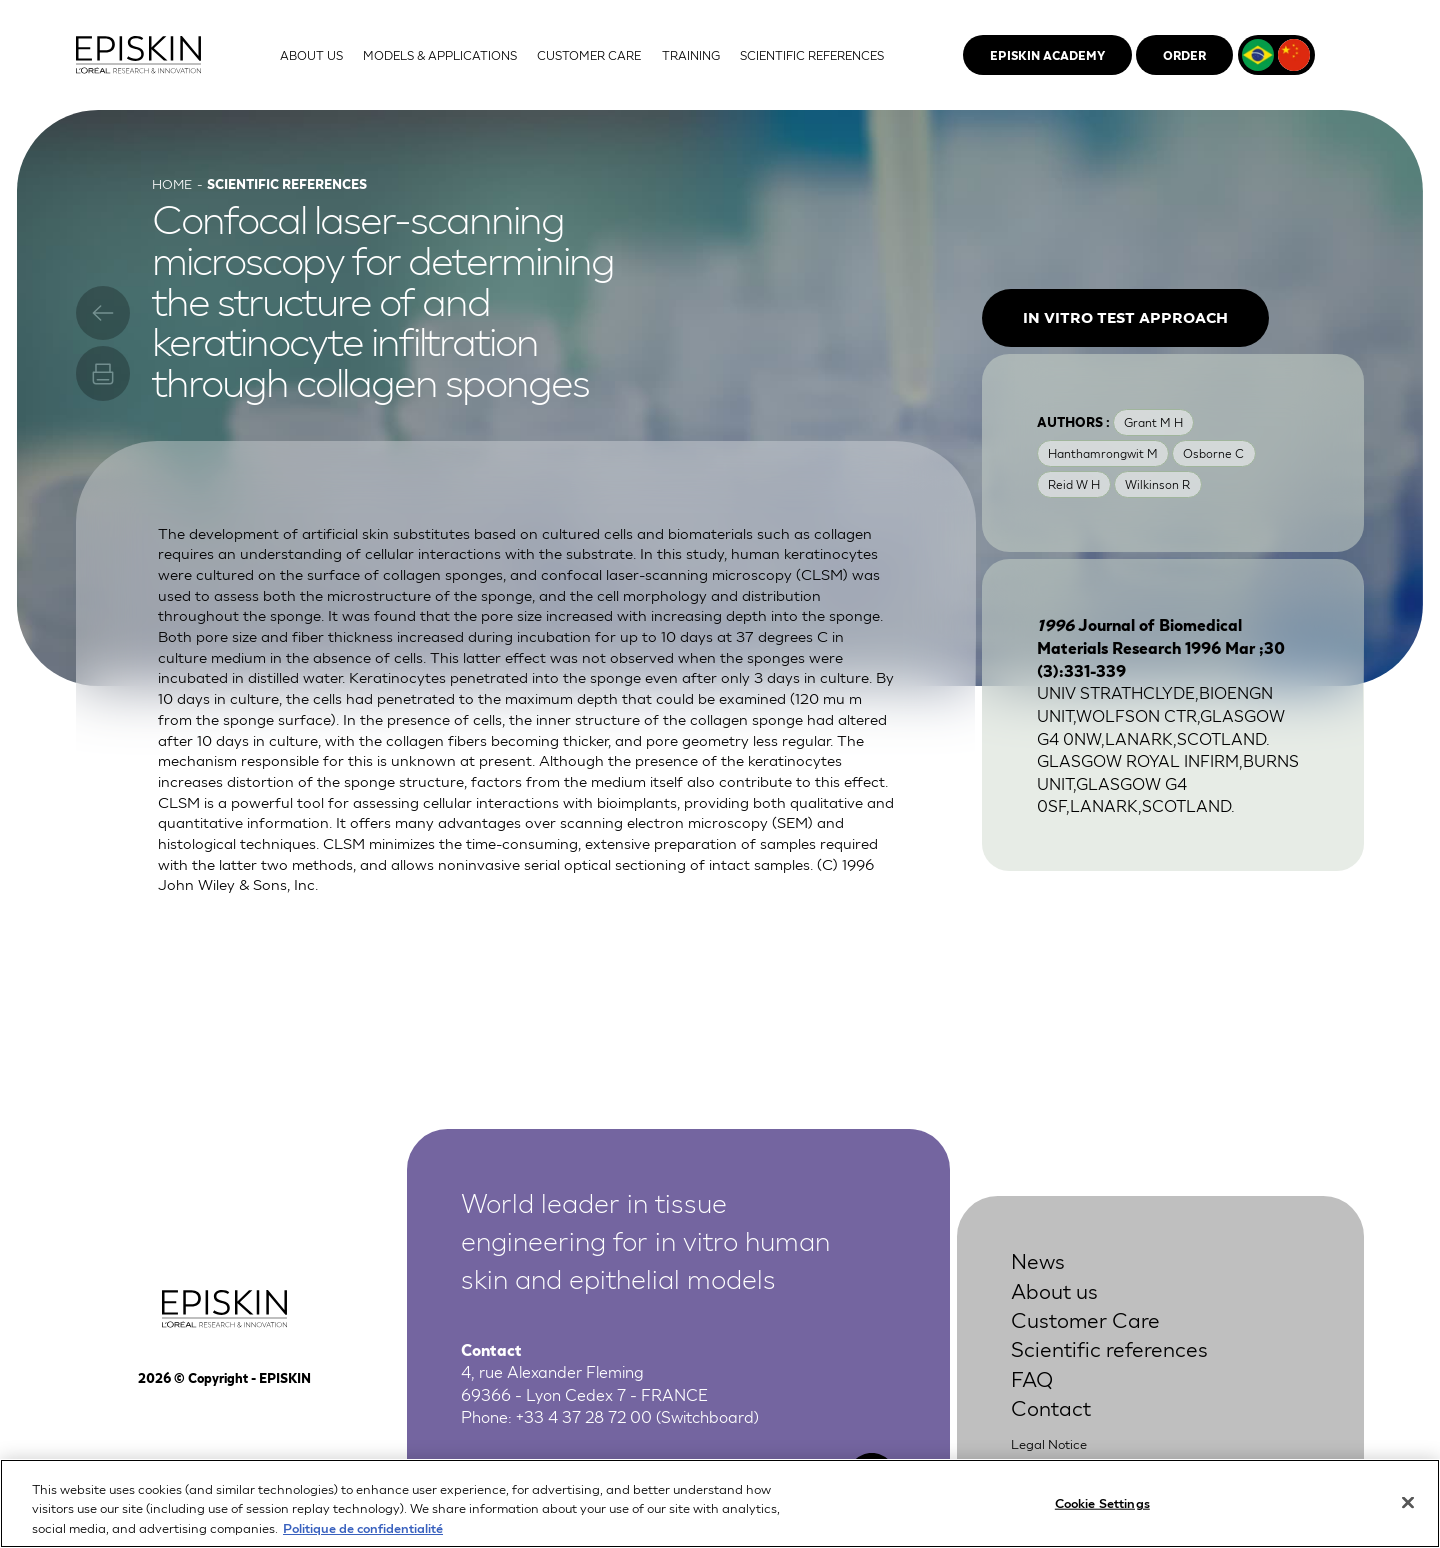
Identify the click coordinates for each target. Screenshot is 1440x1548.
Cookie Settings (1102, 1508)
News (1038, 1259)
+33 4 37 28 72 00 (584, 1415)
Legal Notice (1049, 1443)
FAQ (1032, 1377)
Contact (1051, 1406)
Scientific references (1109, 1347)
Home (172, 183)
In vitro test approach (1125, 317)
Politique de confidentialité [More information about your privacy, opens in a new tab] (363, 1534)
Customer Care (1085, 1318)
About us (1054, 1289)
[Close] (1408, 1508)
